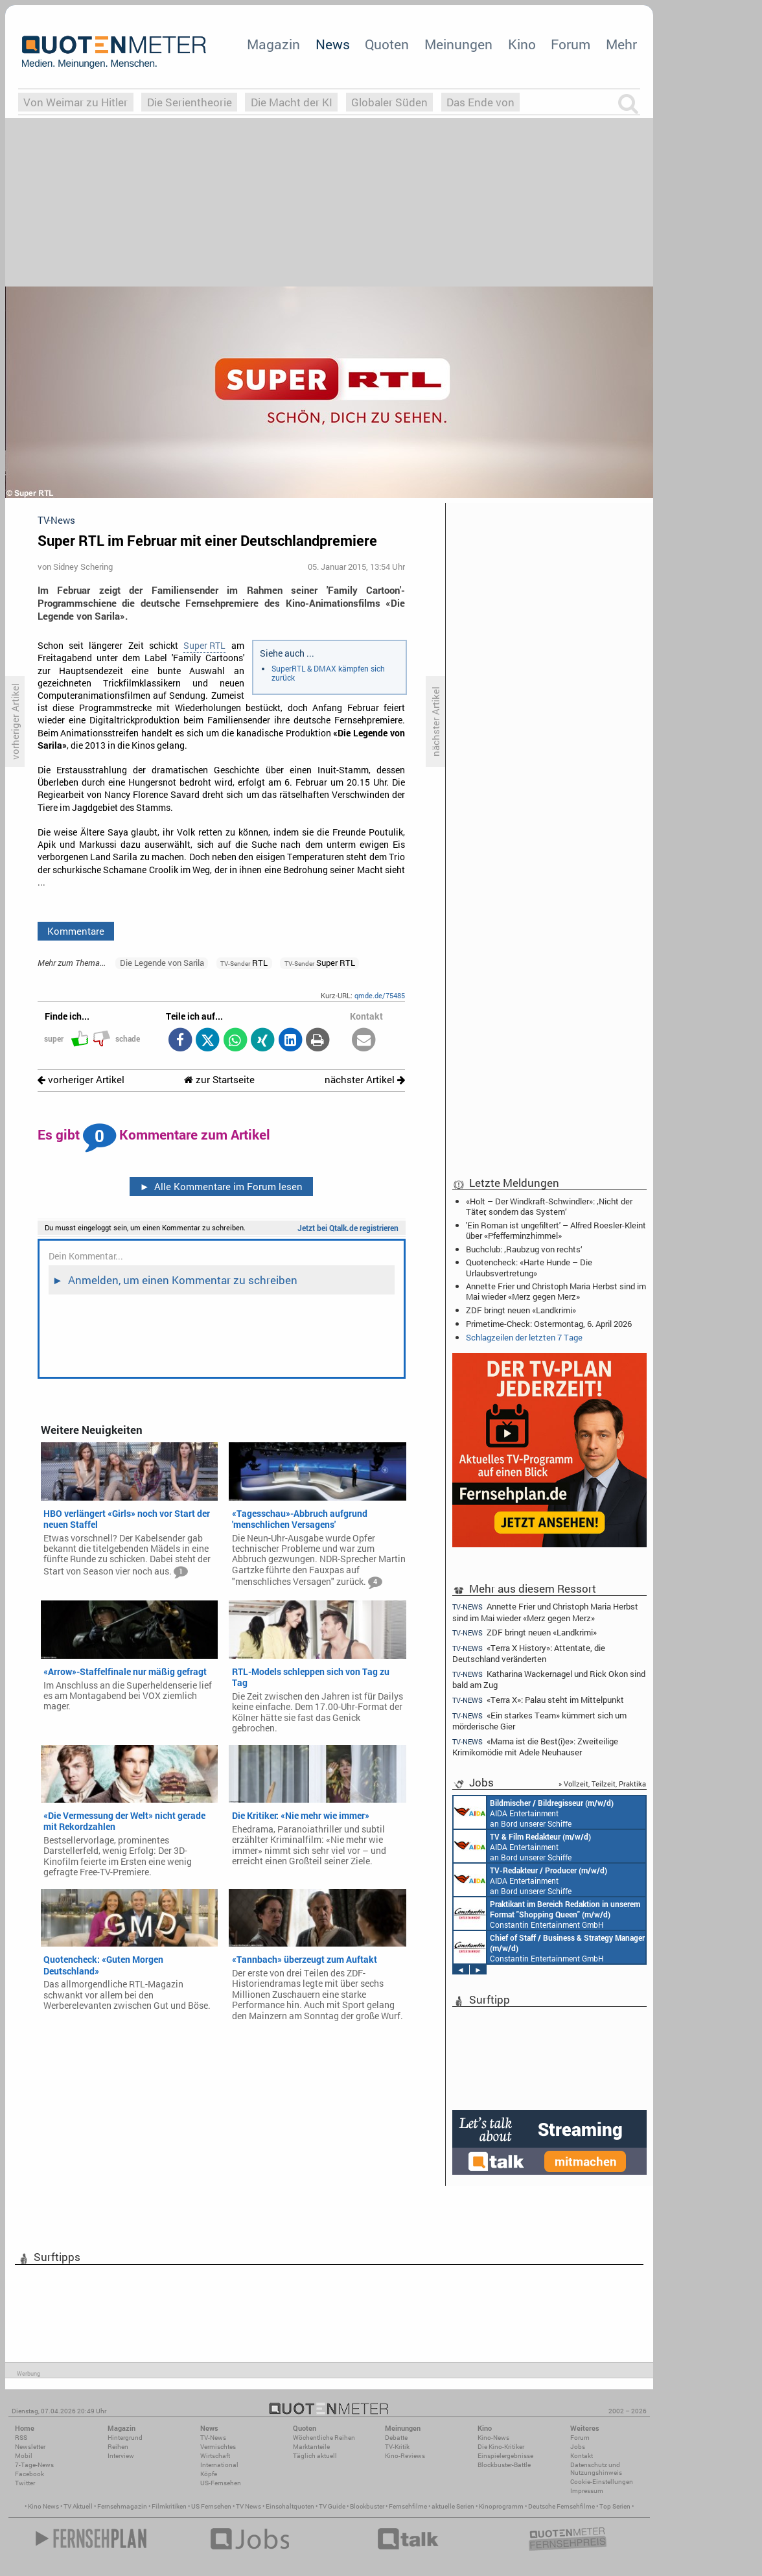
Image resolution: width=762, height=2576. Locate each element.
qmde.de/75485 (379, 995)
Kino (522, 44)
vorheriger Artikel (81, 1079)
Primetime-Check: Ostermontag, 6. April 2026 (549, 1323)
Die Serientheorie (189, 102)
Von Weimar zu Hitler (75, 102)
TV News (248, 2506)
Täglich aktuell (315, 2456)
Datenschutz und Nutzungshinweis (596, 2469)
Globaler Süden (389, 102)
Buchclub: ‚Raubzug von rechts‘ (524, 1249)
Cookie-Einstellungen (601, 2481)
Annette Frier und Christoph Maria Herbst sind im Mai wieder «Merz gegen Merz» (556, 1291)
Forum (570, 44)
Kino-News (493, 2437)
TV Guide (332, 2506)
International (219, 2465)
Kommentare (75, 930)
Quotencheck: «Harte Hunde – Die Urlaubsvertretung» (529, 1267)
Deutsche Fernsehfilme (561, 2506)
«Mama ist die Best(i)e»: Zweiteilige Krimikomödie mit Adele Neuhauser (535, 1746)
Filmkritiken (169, 2506)
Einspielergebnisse (505, 2456)
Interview (121, 2456)
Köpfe (208, 2474)
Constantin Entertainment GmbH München (547, 1913)
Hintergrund (125, 2437)
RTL (244, 962)
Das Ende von (480, 102)
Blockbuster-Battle (504, 2465)
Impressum (586, 2491)
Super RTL (204, 645)
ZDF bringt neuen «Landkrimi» (521, 1310)
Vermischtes (218, 2446)
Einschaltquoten (290, 2506)
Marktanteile (311, 2446)
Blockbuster (367, 2506)
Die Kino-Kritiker (501, 2446)
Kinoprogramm (501, 2506)
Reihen (118, 2446)
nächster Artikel (365, 1079)
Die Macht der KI (291, 102)
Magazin (273, 44)
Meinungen (458, 44)
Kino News (43, 2506)
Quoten (387, 44)
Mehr (621, 44)
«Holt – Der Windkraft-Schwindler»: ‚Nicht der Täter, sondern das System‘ (549, 1206)
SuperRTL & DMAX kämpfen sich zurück (328, 673)
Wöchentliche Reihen (324, 2437)
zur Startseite (219, 1079)
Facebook (29, 2474)
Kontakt (581, 2456)
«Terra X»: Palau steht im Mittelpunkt (538, 1699)
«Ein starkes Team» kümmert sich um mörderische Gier (539, 1720)
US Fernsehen (211, 2506)
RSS (21, 2437)
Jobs (577, 2446)
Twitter (25, 2483)
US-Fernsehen (220, 2483)
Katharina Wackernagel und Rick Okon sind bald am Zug (548, 1679)
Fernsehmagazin (122, 2506)
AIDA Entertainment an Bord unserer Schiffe (534, 1812)
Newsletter (30, 2446)
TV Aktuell (78, 2506)
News (333, 44)
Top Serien (614, 2506)
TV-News (213, 2437)
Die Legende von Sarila (162, 962)
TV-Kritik (397, 2446)
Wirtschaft (215, 2456)
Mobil (23, 2456)
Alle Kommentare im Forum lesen (221, 1186)
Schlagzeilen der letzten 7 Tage (524, 1337)
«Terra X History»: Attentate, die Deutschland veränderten (528, 1653)
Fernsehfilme (408, 2506)
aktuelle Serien (453, 2506)
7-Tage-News (34, 2465)
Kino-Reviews (405, 2456)
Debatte (396, 2437)
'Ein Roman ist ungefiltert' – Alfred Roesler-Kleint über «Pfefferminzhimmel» (556, 1230)
